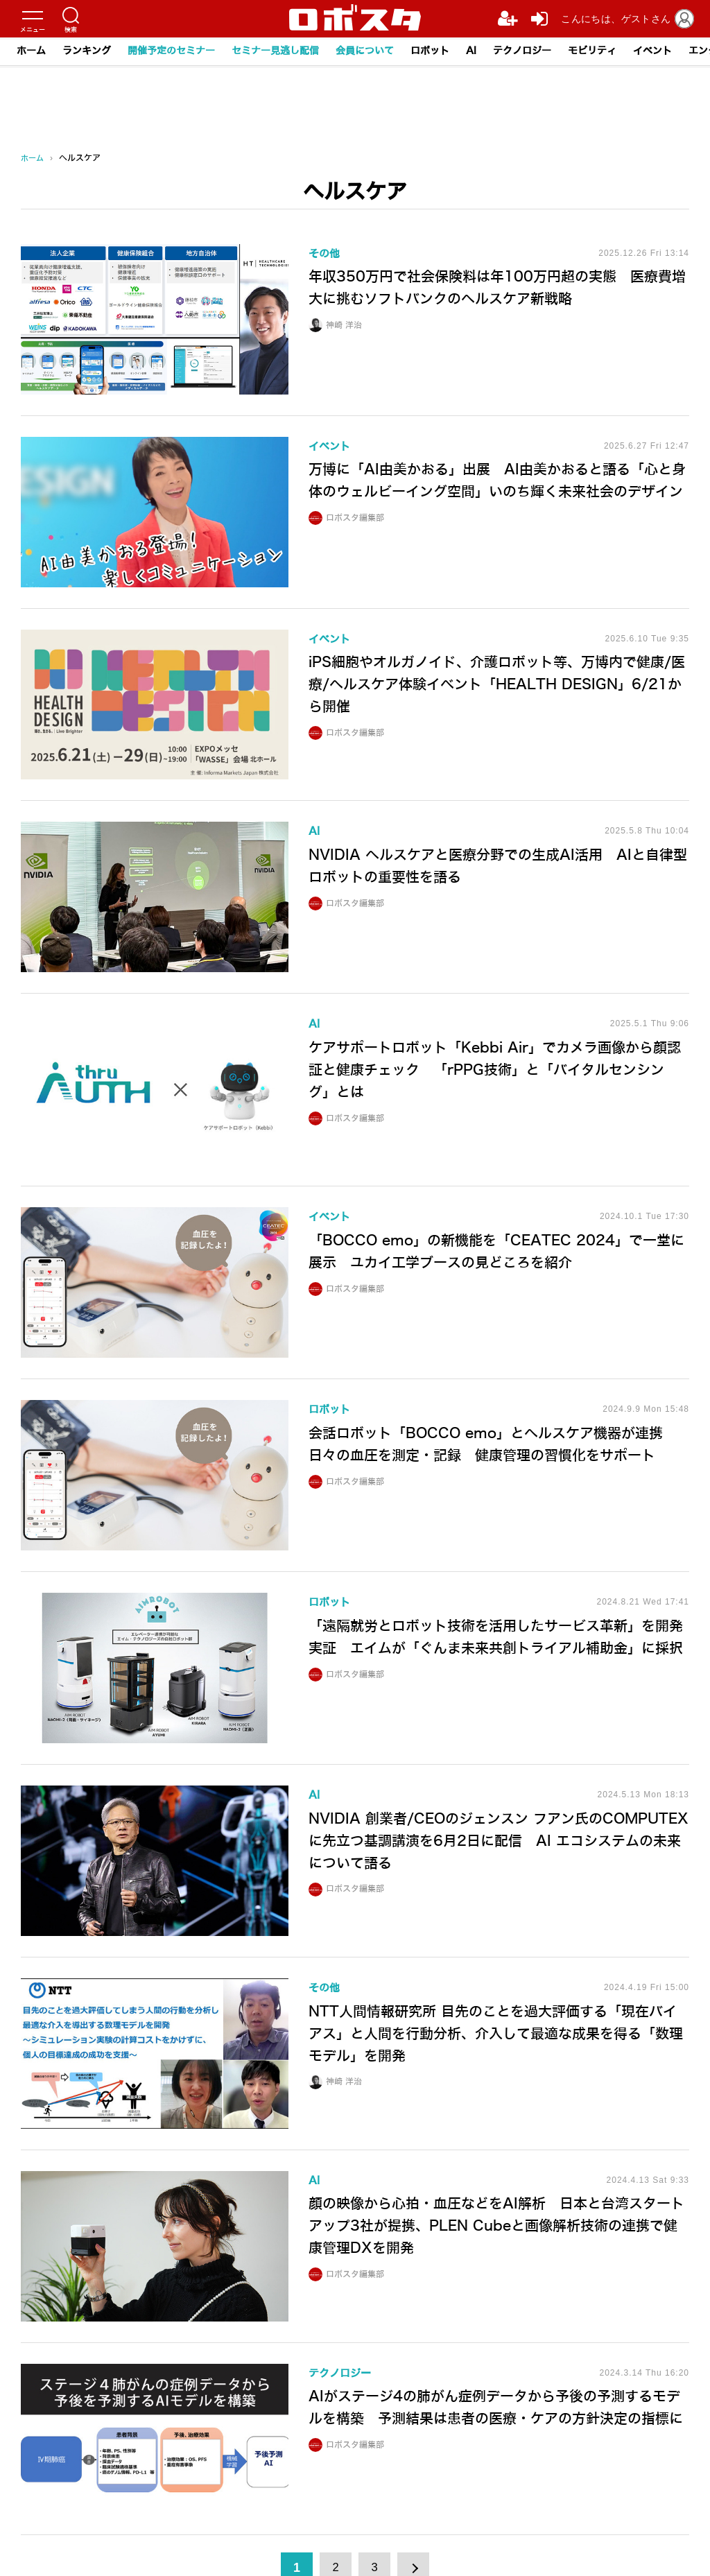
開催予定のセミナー (171, 51)
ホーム (31, 51)
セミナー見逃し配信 (275, 51)
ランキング (86, 51)
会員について (365, 51)
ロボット (429, 51)
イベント (652, 51)
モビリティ (592, 51)
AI (471, 51)
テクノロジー (522, 51)
